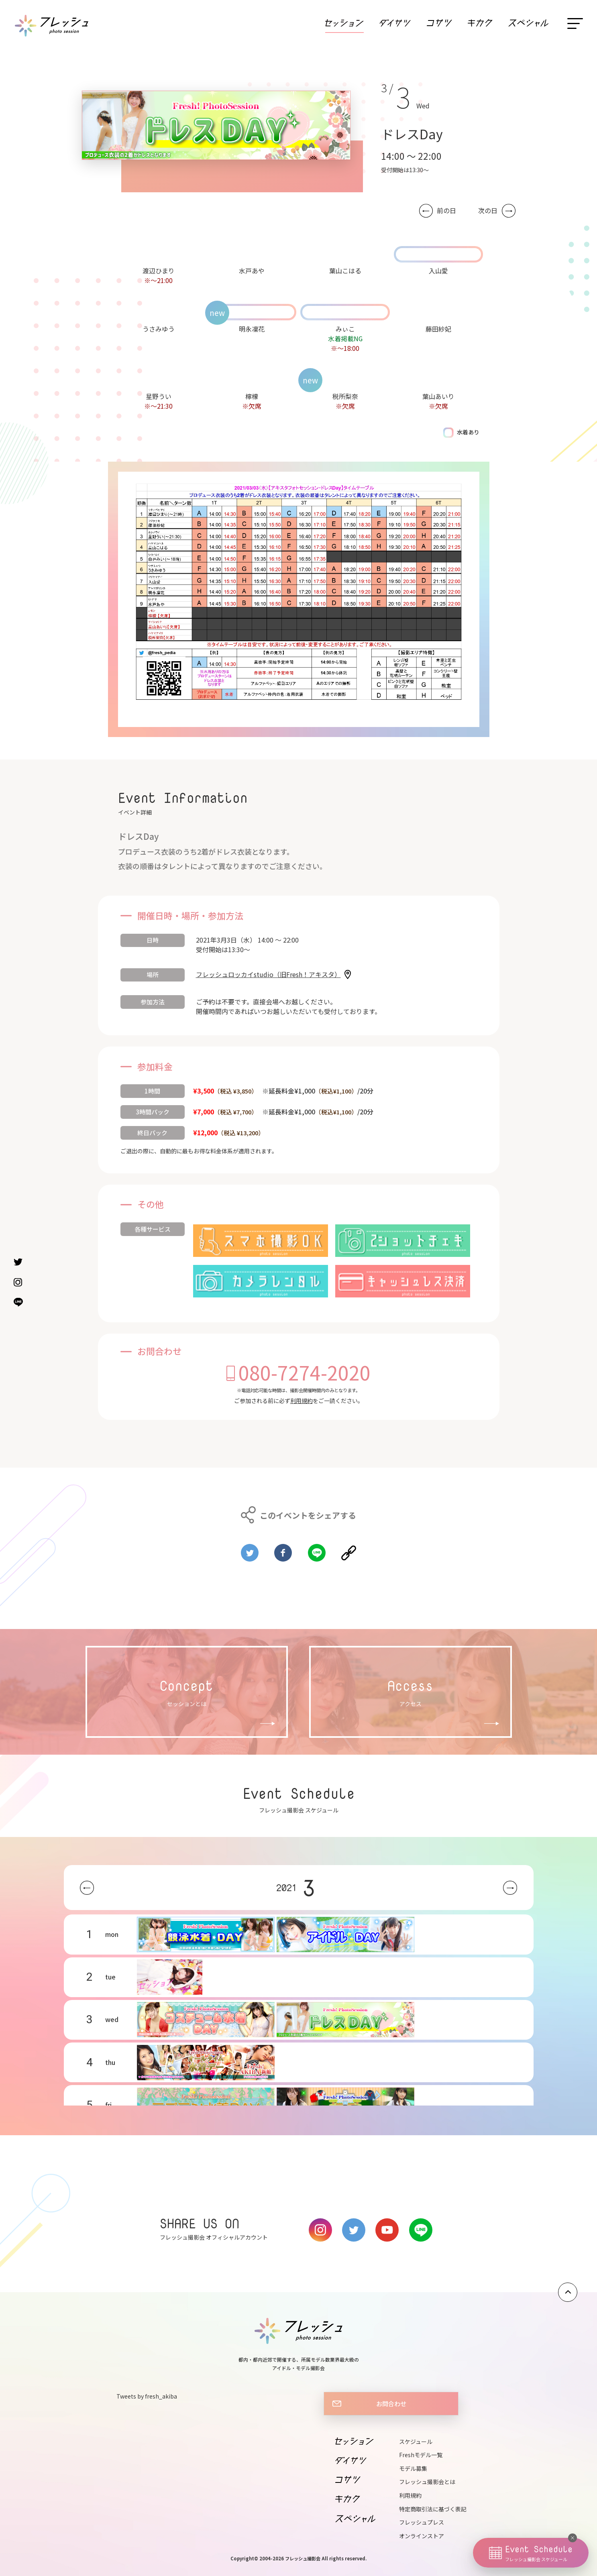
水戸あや (252, 270)
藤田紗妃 (438, 329)
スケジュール (415, 2442)
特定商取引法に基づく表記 (433, 2509)
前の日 (446, 210)
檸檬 (251, 396)
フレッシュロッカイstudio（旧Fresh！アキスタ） (268, 974)
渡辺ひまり (159, 270)
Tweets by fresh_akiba (146, 2396)
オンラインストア (421, 2536)
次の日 (487, 210)
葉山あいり (438, 396)
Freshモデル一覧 (420, 2455)
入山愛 (438, 270)
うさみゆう (159, 329)
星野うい (158, 396)
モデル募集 (413, 2468)
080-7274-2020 (304, 1372)
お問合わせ (391, 2403)
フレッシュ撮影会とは (427, 2482)
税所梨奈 (345, 396)
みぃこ (345, 329)
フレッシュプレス (421, 2522)
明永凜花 (252, 329)
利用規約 (301, 1401)
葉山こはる (345, 270)
